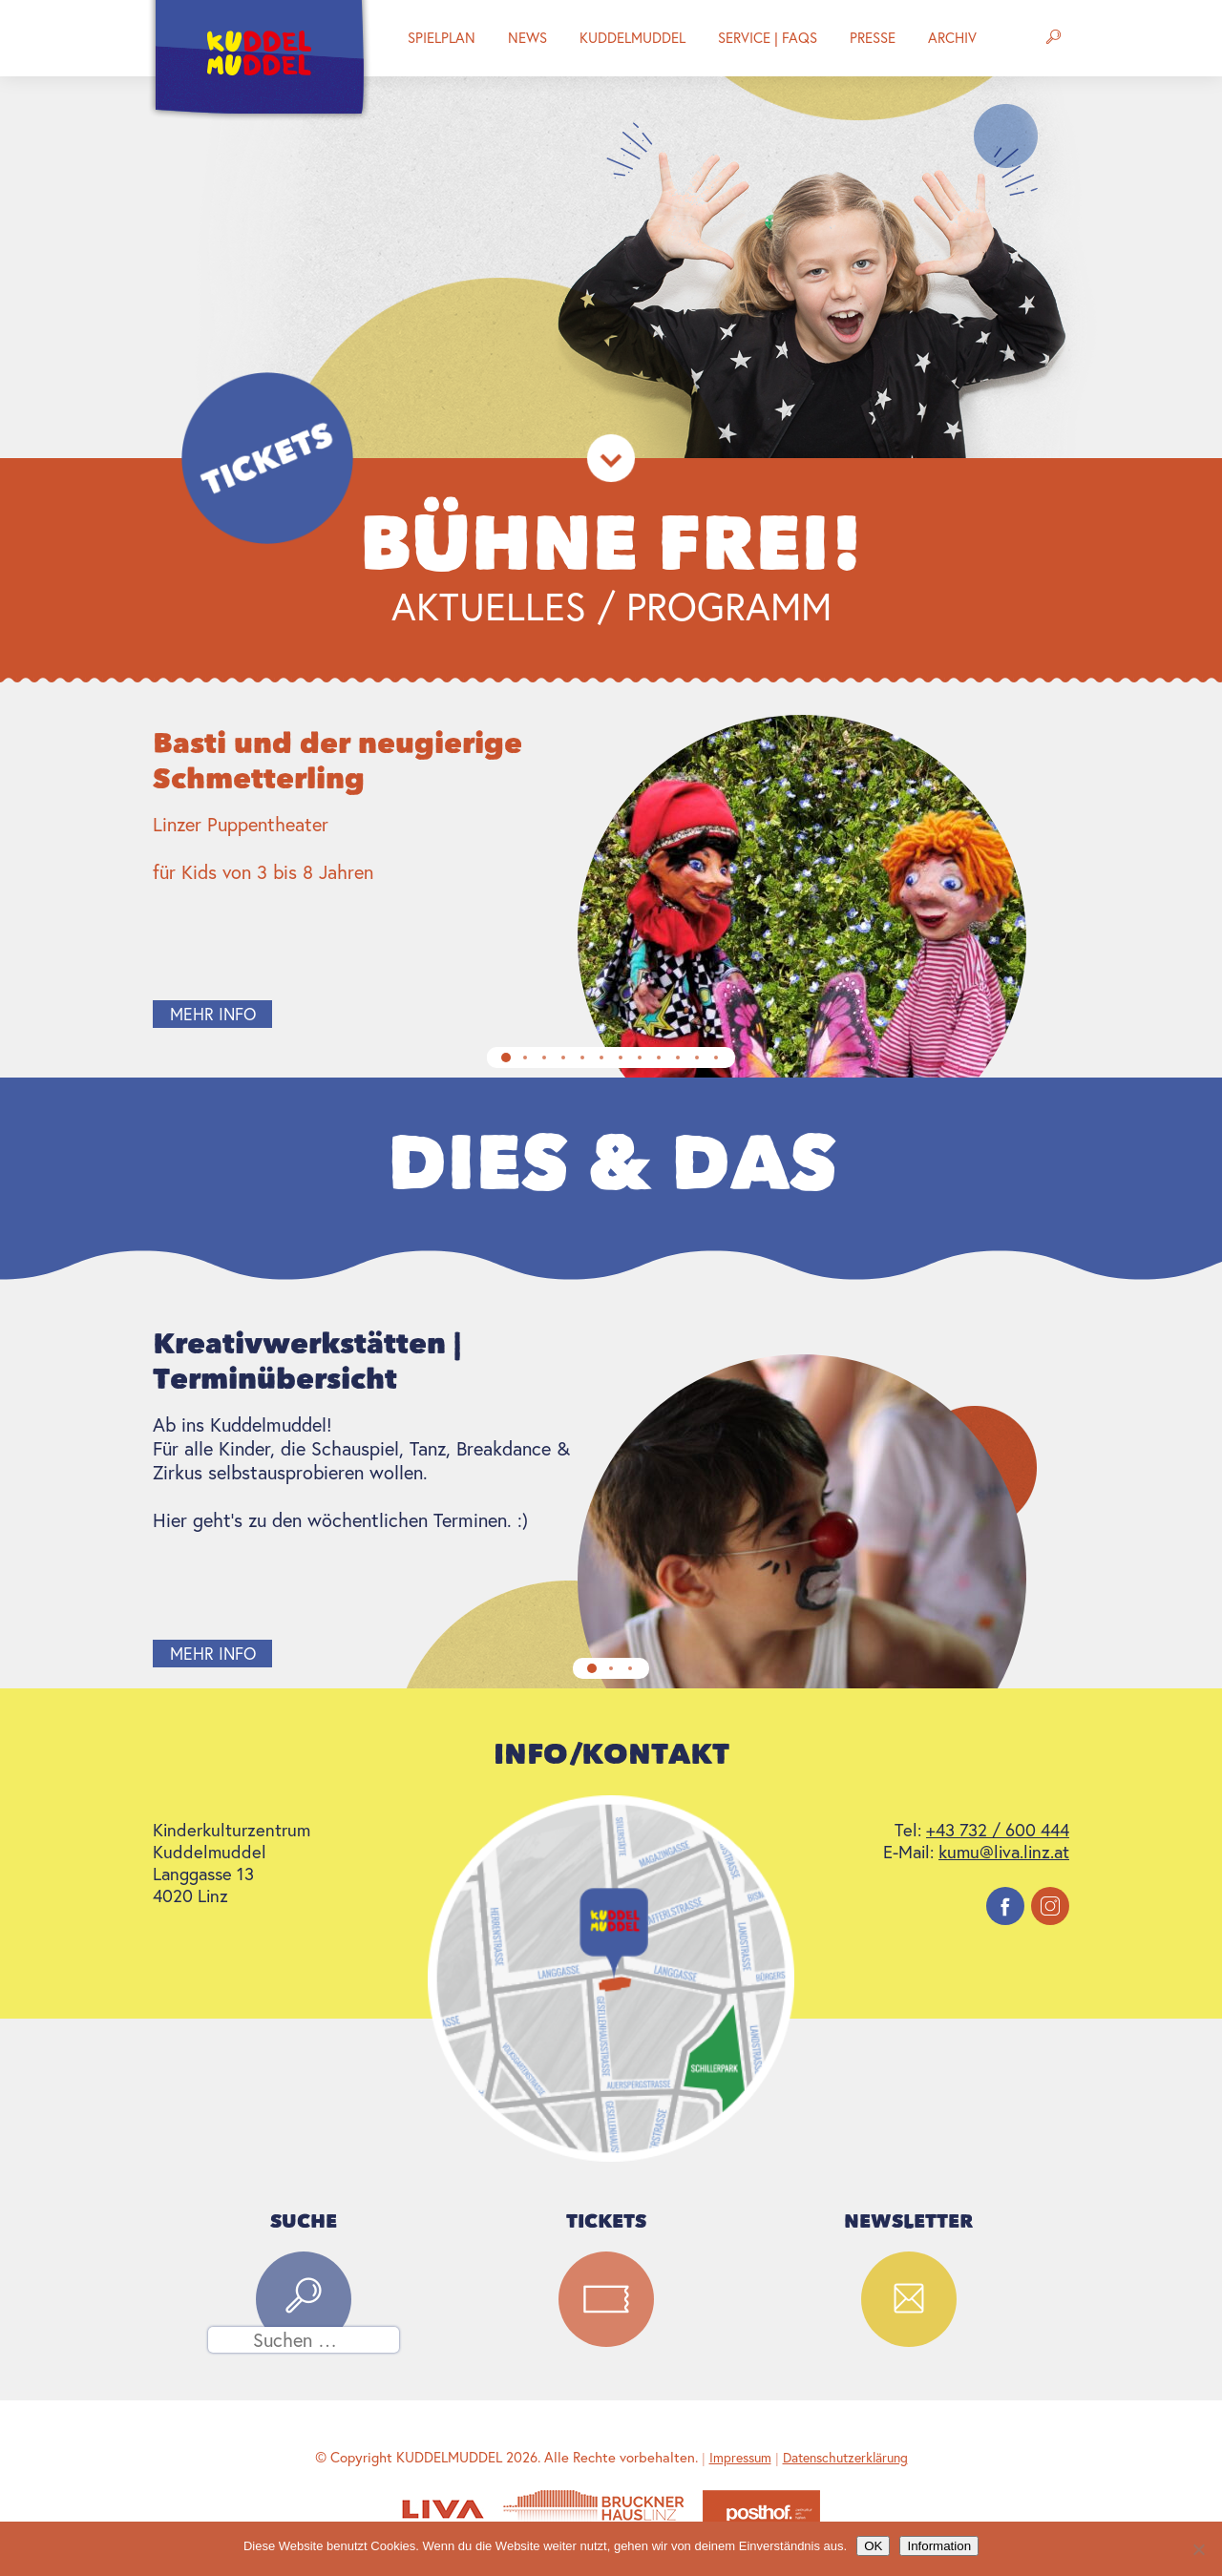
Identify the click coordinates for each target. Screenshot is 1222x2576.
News (527, 38)
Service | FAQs (767, 38)
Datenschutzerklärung (845, 2457)
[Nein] (1198, 2549)
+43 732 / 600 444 (997, 1830)
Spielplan (441, 38)
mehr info (213, 1014)
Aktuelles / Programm (611, 606)
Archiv (952, 38)
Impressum (740, 2457)
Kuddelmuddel (632, 38)
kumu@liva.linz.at (1003, 1852)
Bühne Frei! (611, 543)
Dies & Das (611, 1163)
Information (939, 2546)
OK (873, 2546)
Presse (872, 38)
